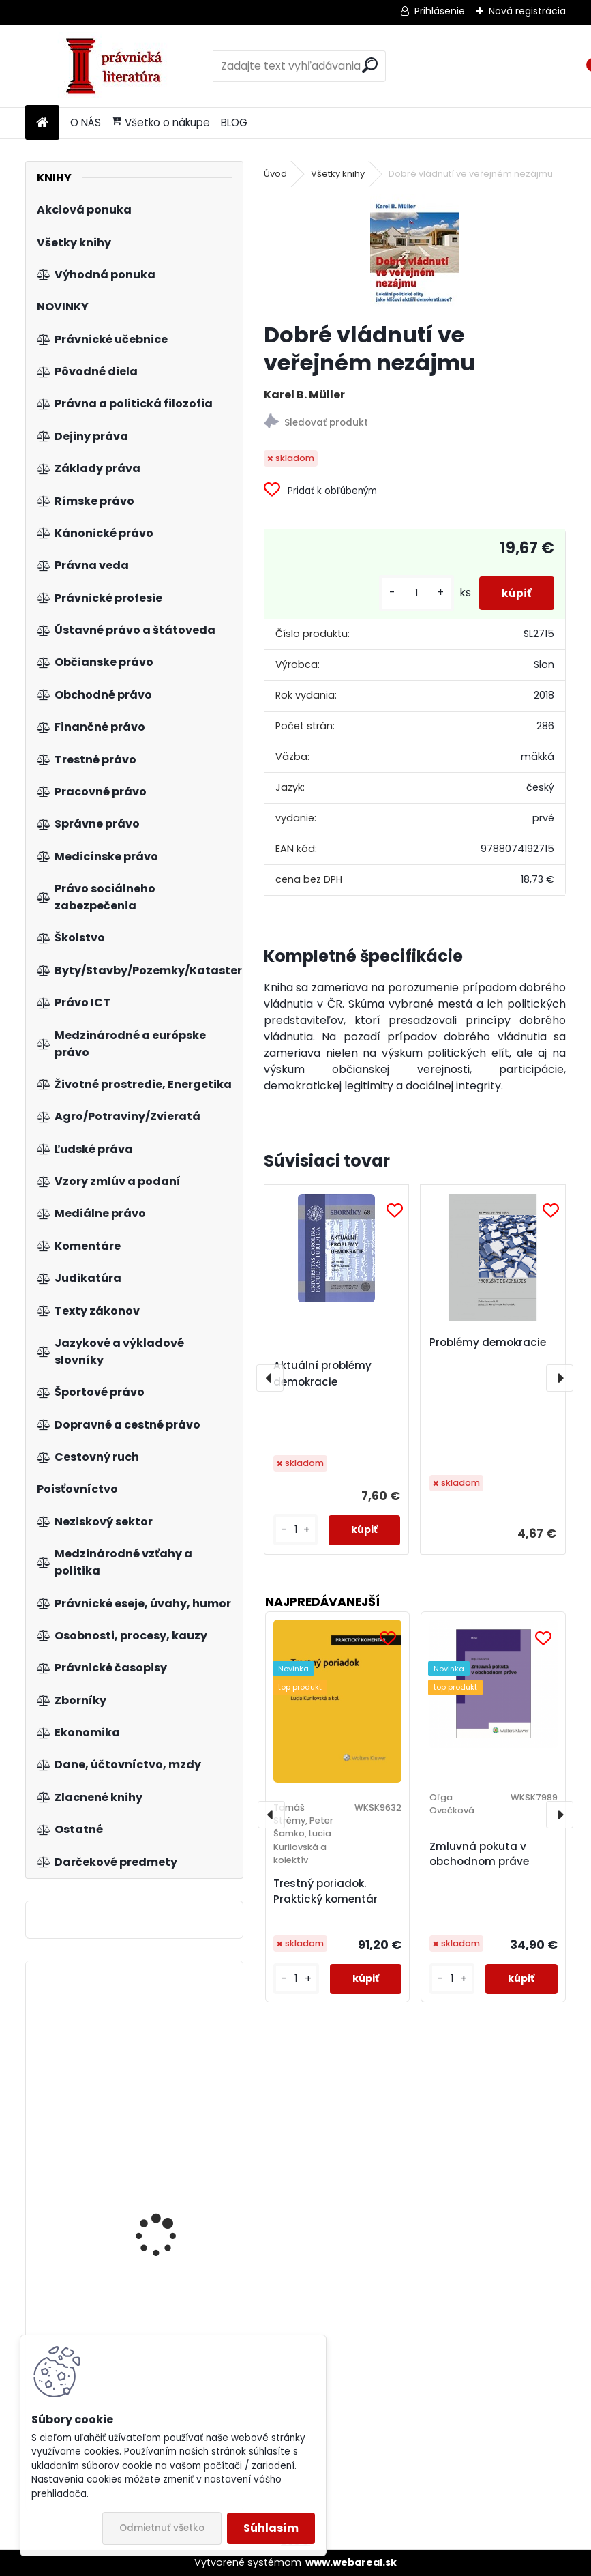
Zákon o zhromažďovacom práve (174, 2197)
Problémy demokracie (487, 1342)
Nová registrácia (527, 11)
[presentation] (270, 1378)
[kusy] (407, 593)
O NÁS (85, 122)
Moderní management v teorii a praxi (173, 2058)
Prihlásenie (439, 11)
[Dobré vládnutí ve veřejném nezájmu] (414, 252)
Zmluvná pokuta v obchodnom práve (479, 1854)
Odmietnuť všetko (161, 2527)
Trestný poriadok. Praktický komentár (325, 1891)
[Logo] (119, 66)
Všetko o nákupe (161, 122)
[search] (370, 65)
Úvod (275, 173)
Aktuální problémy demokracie (322, 1373)
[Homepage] (42, 123)
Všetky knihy (338, 173)
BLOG (234, 122)
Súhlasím (271, 2528)
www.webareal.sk (351, 2562)
